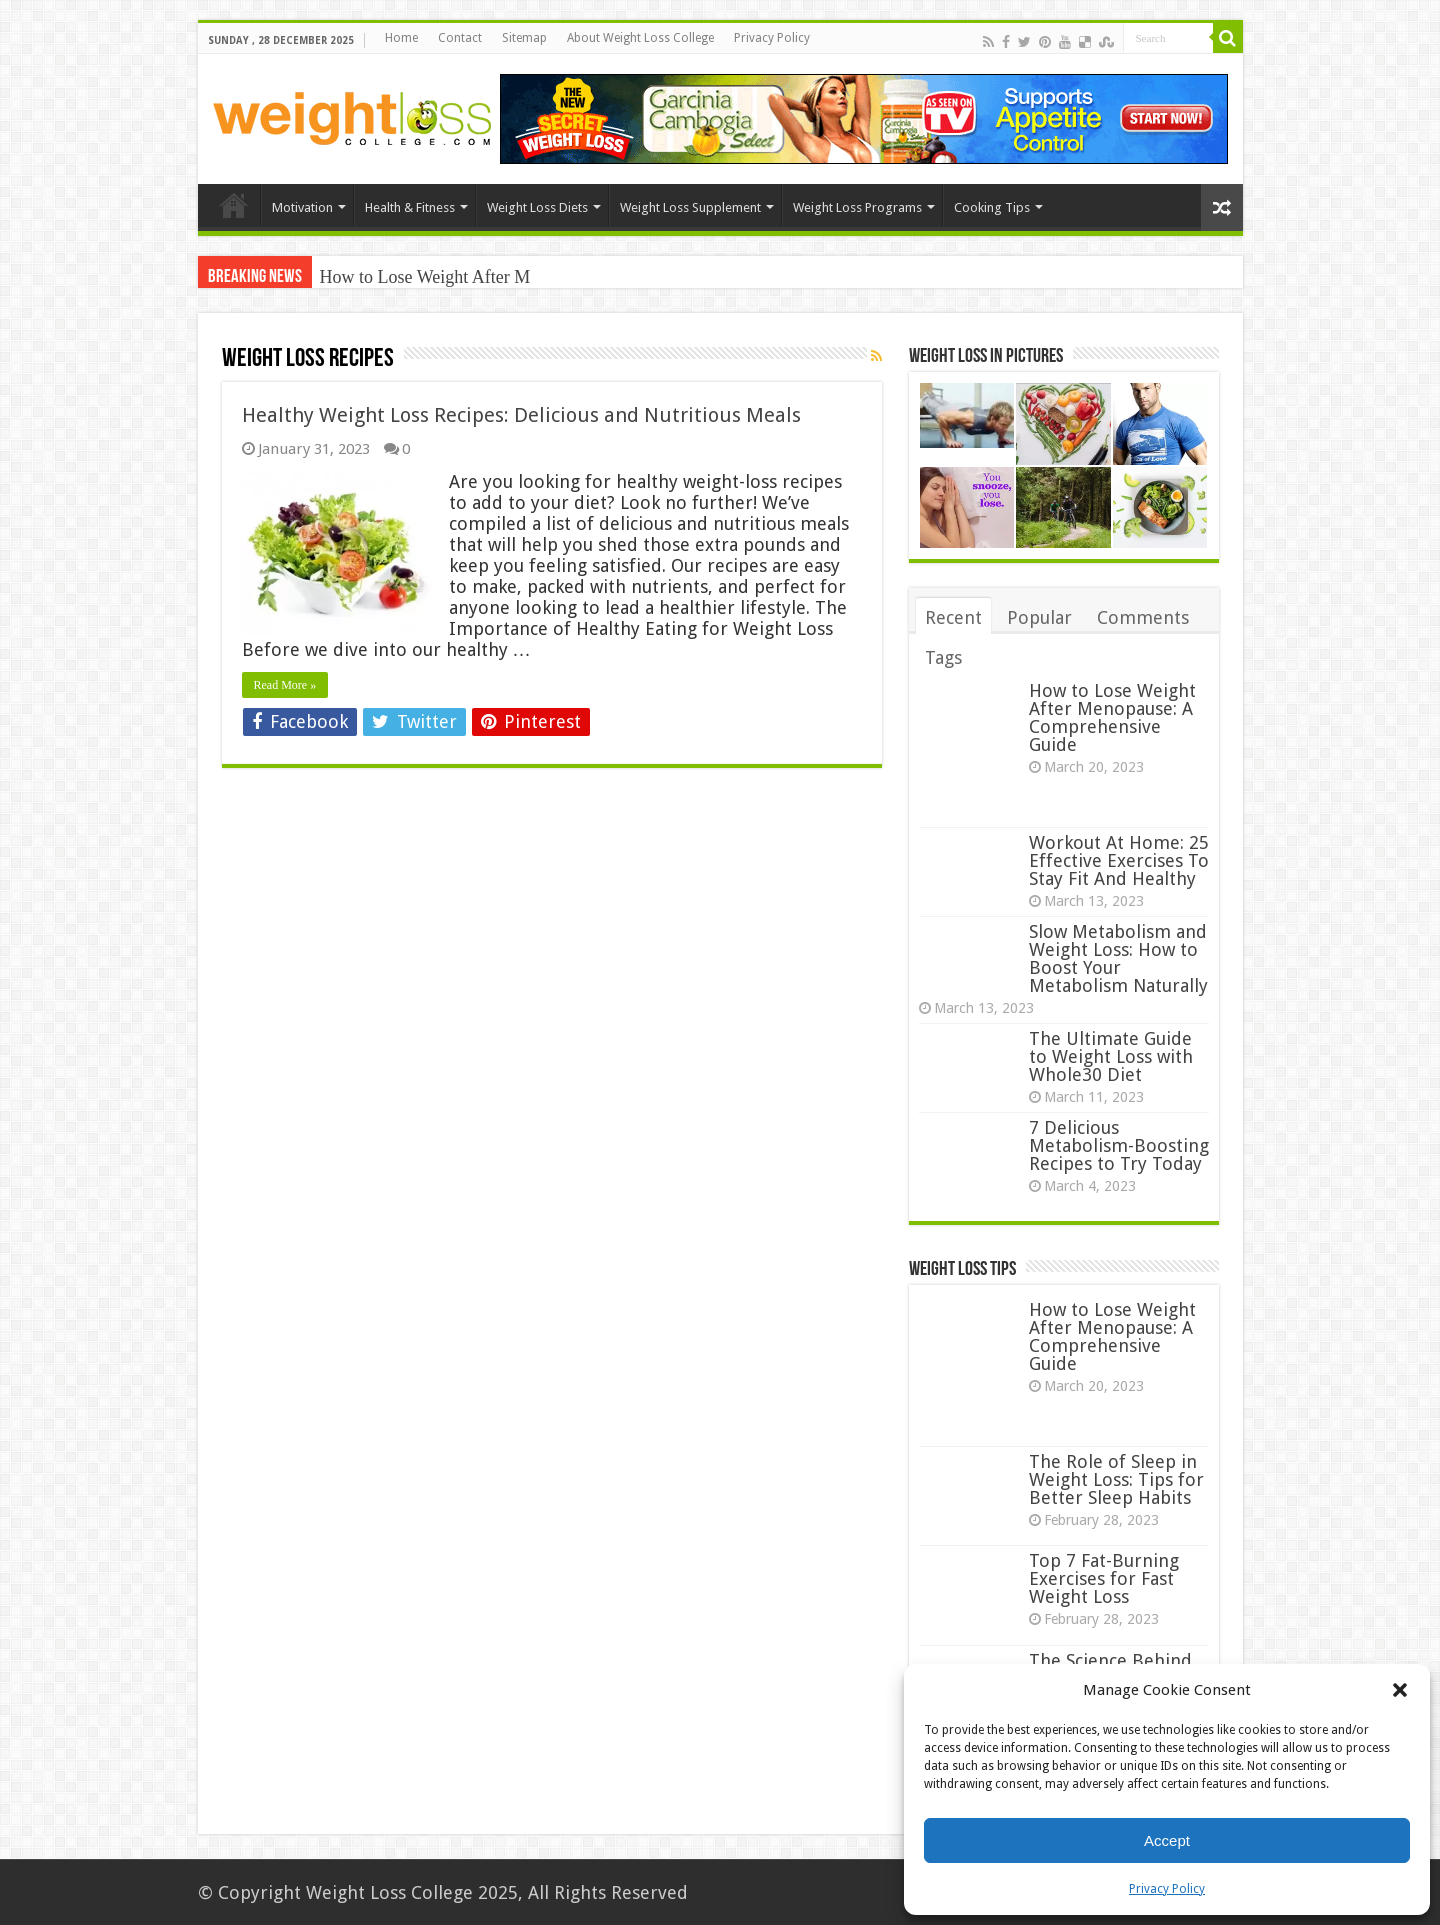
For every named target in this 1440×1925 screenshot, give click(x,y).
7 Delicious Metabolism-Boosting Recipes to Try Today (1119, 1145)
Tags (943, 657)
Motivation (302, 207)
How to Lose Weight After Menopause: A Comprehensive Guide (1112, 717)
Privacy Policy (1167, 1889)
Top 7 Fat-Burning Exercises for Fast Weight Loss (1104, 1578)
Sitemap (524, 38)
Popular (1039, 617)
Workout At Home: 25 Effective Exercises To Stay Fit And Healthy (1119, 860)
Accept (1167, 1840)
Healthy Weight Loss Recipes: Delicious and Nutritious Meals (521, 415)
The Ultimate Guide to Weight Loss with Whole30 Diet (1111, 1056)
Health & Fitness (410, 207)
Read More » (285, 685)
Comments (1143, 617)
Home (401, 38)
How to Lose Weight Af (405, 277)
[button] (1400, 1690)
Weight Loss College (389, 1892)
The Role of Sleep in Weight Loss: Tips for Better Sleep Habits (1116, 1479)
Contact (460, 38)
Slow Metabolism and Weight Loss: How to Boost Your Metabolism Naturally (1118, 958)
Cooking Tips (992, 207)
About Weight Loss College (640, 38)
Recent (953, 617)
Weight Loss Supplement (690, 207)
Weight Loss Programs (857, 207)
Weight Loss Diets (537, 207)
